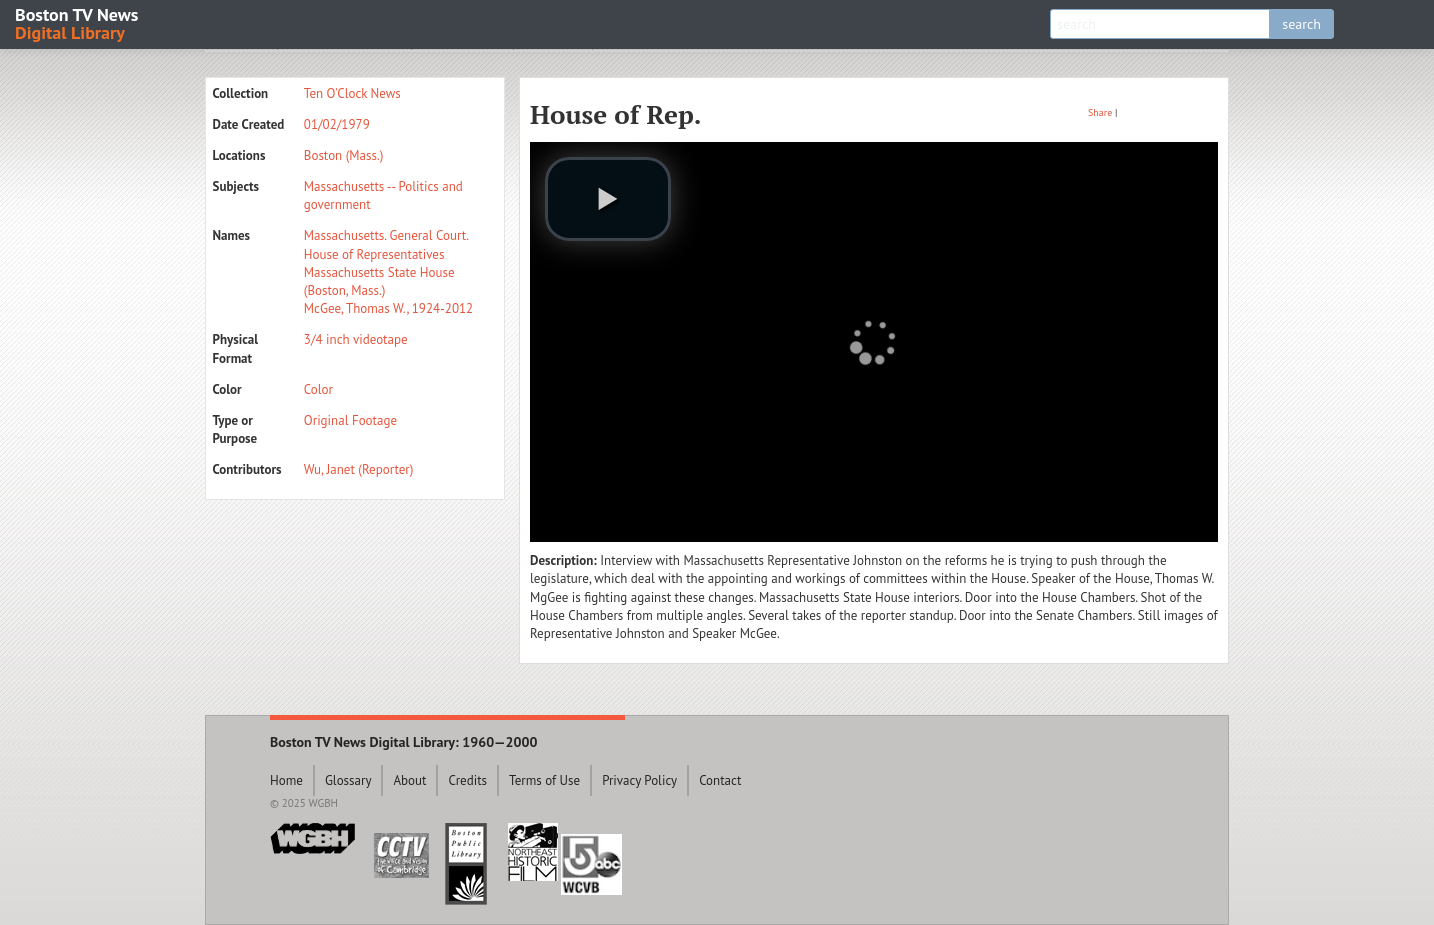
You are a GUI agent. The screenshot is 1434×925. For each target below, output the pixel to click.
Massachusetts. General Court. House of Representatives (386, 244)
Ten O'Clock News (352, 93)
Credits (467, 780)
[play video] (608, 199)
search (1301, 24)
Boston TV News (78, 22)
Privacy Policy (639, 780)
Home (286, 780)
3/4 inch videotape (356, 339)
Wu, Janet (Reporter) (359, 469)
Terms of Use (544, 780)
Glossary (348, 780)
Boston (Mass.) (344, 155)
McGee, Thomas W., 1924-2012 (388, 308)
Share (1100, 112)
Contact (720, 780)
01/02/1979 (337, 124)
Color (318, 389)
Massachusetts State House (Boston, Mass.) (379, 281)
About (409, 780)
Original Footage (350, 420)
